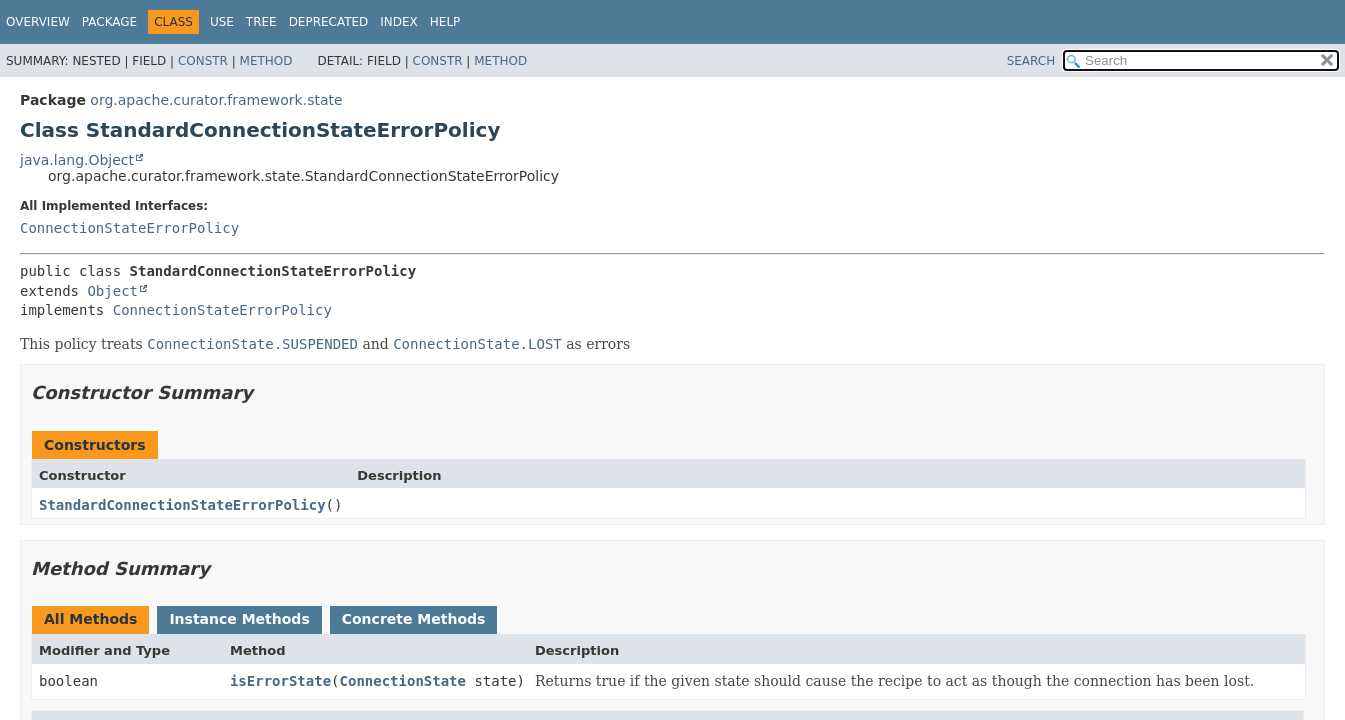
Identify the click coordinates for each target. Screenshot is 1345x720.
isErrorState (280, 681)
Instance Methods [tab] (239, 619)
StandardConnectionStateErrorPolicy (182, 505)
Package (109, 22)
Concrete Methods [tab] (414, 619)
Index (399, 22)
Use (222, 22)
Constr (203, 61)
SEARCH (1031, 61)
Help (445, 22)
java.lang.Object (77, 160)
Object (112, 291)
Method (266, 61)
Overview (38, 22)
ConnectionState (403, 681)
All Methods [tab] (90, 619)
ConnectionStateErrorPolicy (129, 228)
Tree (261, 22)
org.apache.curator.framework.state (216, 100)
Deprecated (329, 22)
